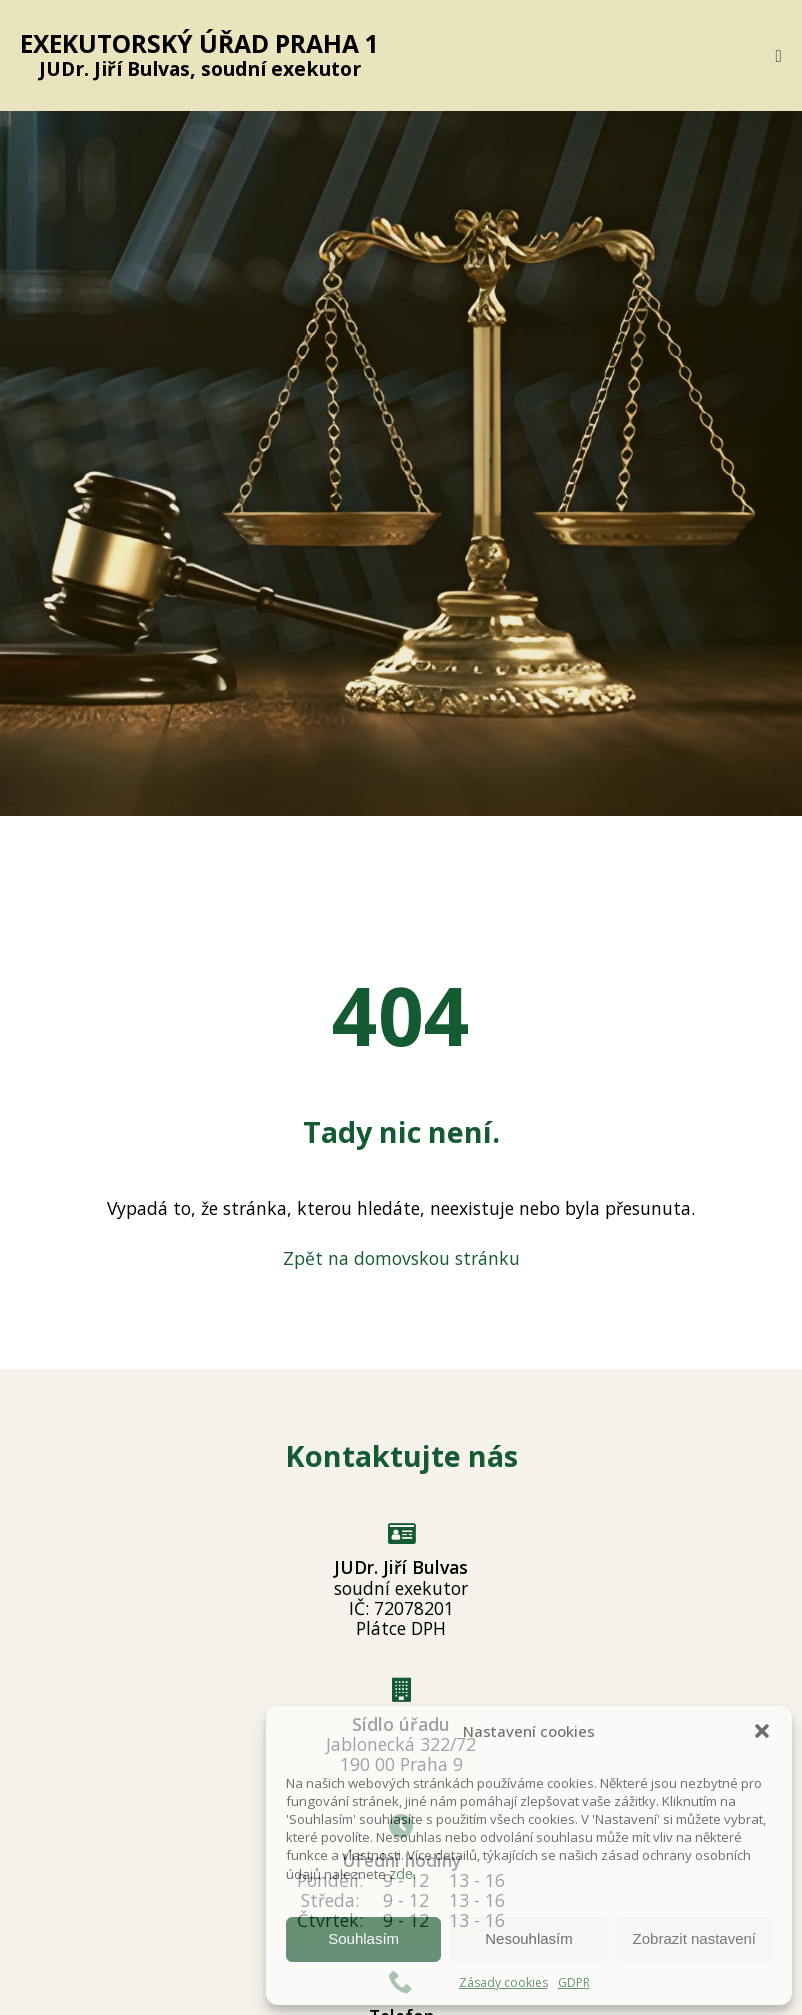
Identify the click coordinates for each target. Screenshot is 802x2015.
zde (401, 1873)
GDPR (574, 1982)
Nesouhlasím (529, 1938)
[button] (762, 1731)
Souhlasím (363, 1938)
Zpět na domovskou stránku (401, 1258)
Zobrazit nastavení (694, 1938)
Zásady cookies (503, 1982)
